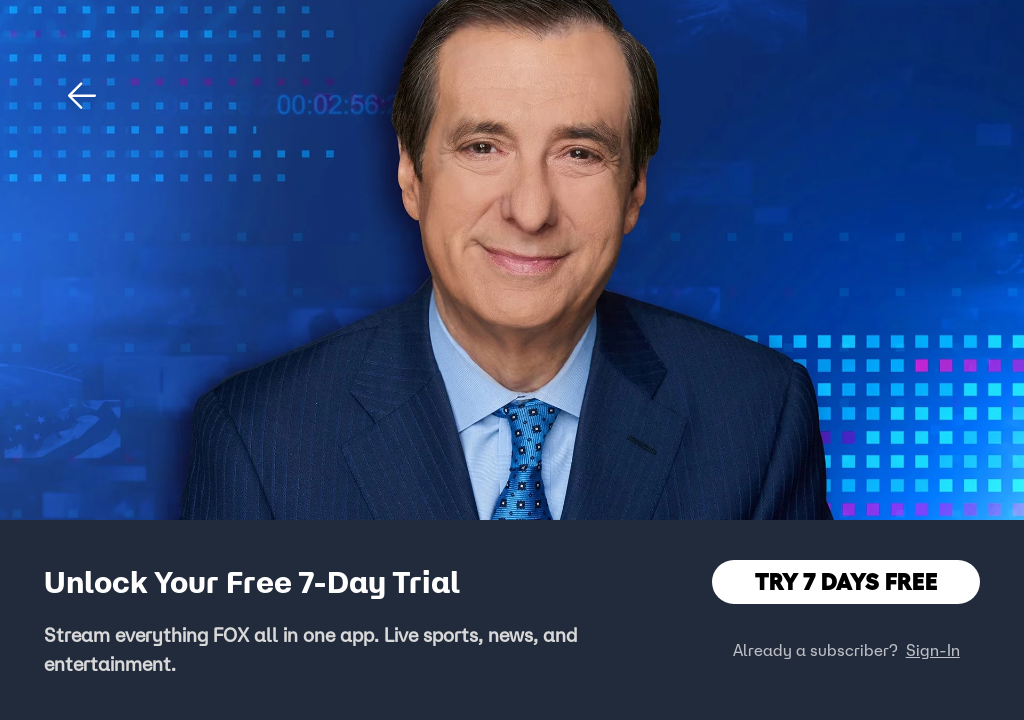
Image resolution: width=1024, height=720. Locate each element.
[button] (82, 96)
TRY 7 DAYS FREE (846, 581)
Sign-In (933, 650)
